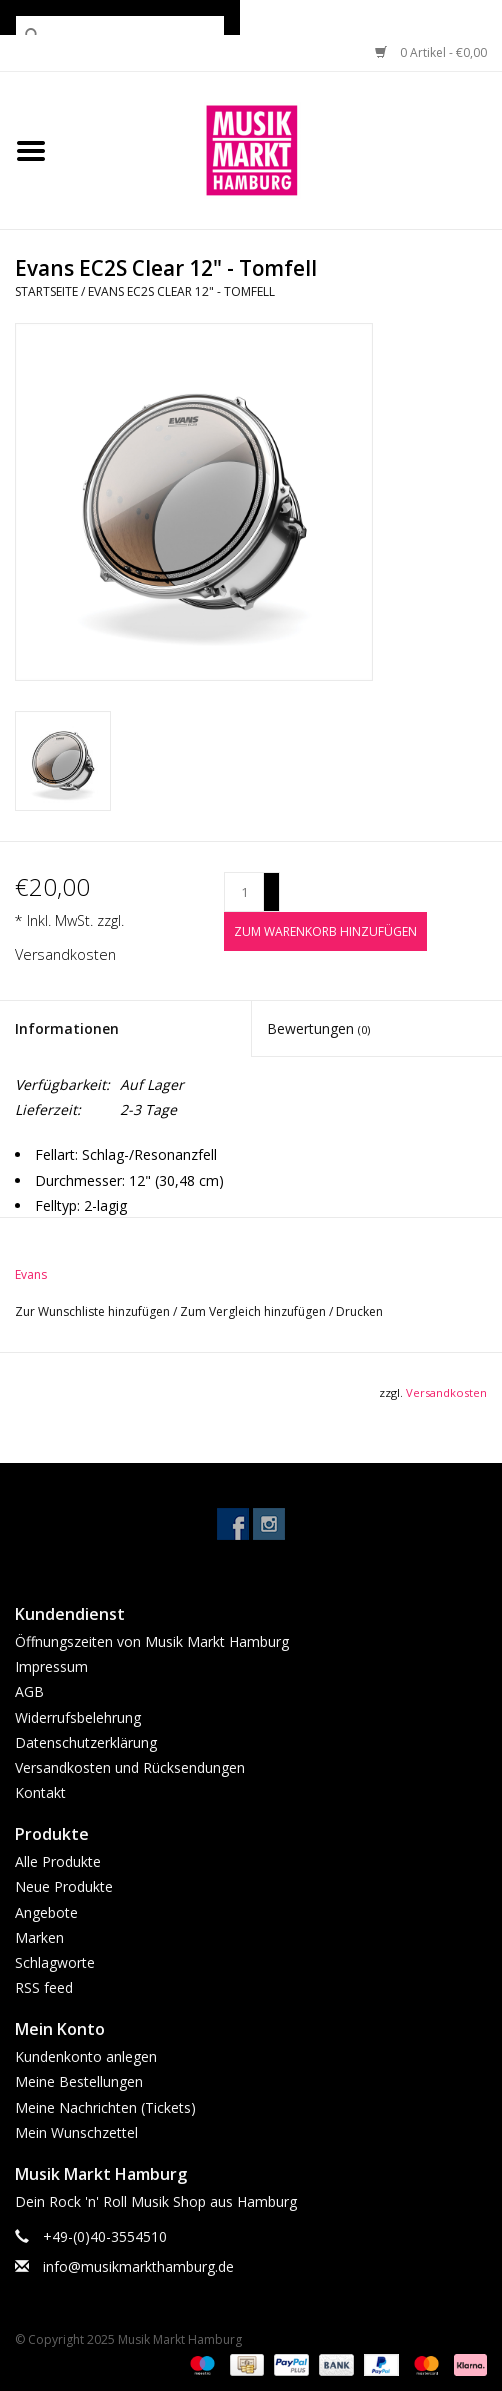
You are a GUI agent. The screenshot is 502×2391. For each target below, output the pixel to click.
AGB (29, 1691)
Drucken (359, 1311)
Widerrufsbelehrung (78, 1717)
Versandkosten (65, 954)
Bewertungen (318, 1028)
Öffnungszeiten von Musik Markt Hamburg (152, 1641)
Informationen (67, 1028)
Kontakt (40, 1792)
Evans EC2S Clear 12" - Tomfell (181, 291)
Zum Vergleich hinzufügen (254, 1311)
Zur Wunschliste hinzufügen (94, 1311)
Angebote (46, 1912)
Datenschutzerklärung (86, 1742)
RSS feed (44, 1987)
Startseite (46, 291)
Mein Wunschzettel (76, 2132)
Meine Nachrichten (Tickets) (105, 2107)
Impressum (51, 1666)
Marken (39, 1937)
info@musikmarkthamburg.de (138, 2266)
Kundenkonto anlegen (86, 2056)
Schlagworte (55, 1962)
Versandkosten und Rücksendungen (130, 1767)
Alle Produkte (58, 1861)
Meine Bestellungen (79, 2081)
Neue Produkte (64, 1886)
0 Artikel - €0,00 (431, 52)
